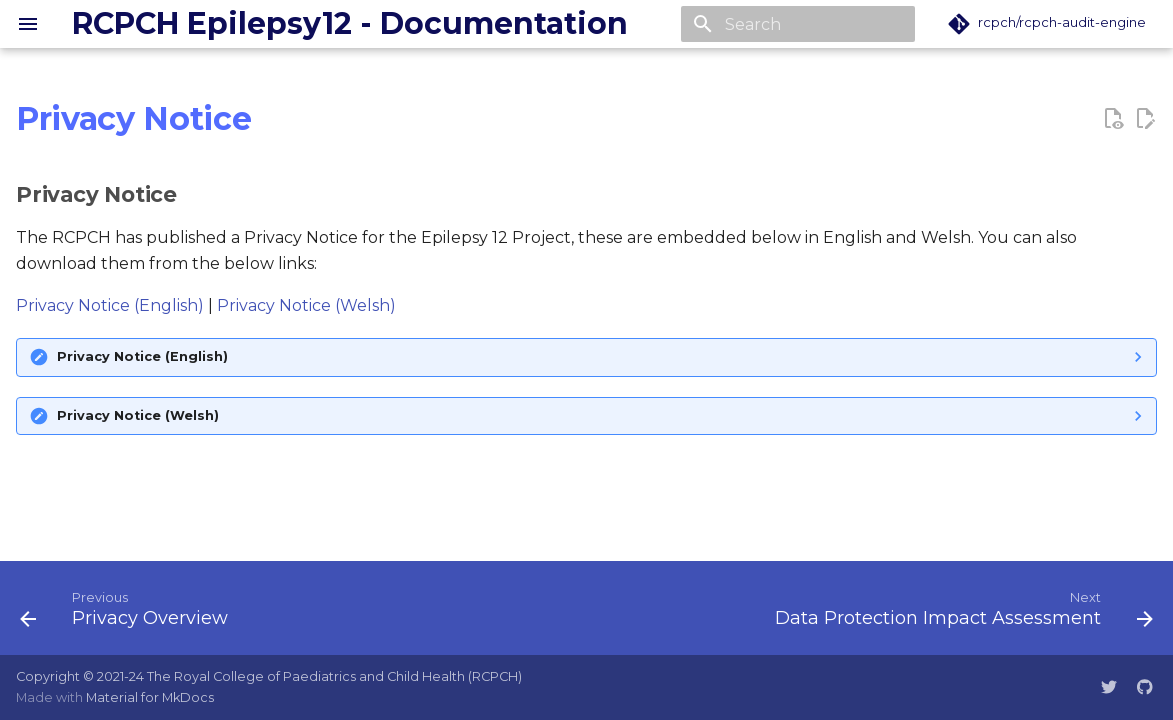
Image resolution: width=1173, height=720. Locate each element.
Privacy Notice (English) (110, 305)
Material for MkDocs (150, 697)
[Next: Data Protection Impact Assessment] (959, 614)
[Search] (798, 24)
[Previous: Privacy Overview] (128, 614)
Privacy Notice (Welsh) (306, 305)
